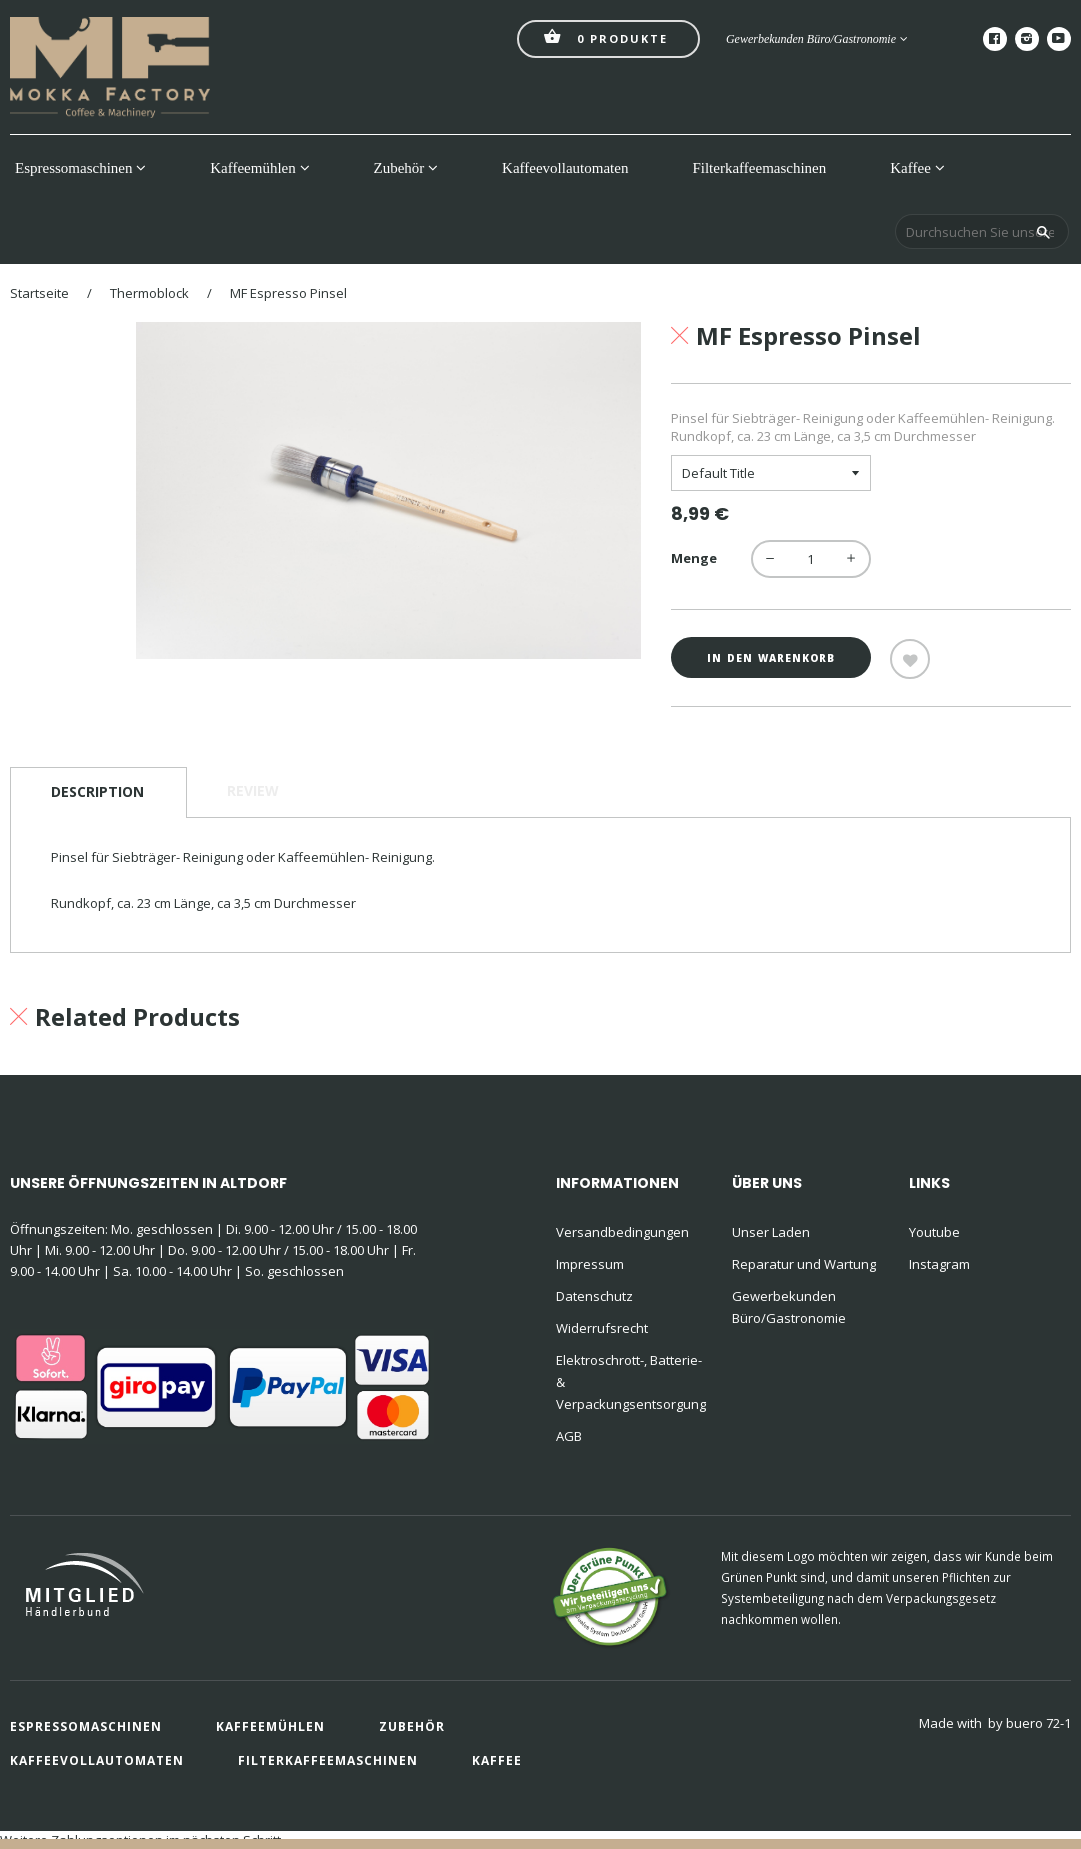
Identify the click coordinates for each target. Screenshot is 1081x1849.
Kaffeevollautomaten (565, 168)
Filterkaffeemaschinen (759, 168)
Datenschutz (594, 1296)
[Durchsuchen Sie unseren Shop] (982, 231)
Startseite (39, 293)
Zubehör (406, 168)
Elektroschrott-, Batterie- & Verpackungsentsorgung (631, 1382)
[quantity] (811, 559)
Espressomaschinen (80, 168)
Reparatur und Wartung (804, 1264)
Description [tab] (97, 791)
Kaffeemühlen (259, 168)
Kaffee (917, 168)
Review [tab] (253, 790)
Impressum (590, 1264)
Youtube (934, 1232)
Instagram (939, 1264)
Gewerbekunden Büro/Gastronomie (817, 39)
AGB (569, 1436)
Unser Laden (771, 1232)
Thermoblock (149, 293)
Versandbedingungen (622, 1232)
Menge (694, 558)
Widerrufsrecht (602, 1328)
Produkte (606, 36)
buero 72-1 (1038, 1723)
